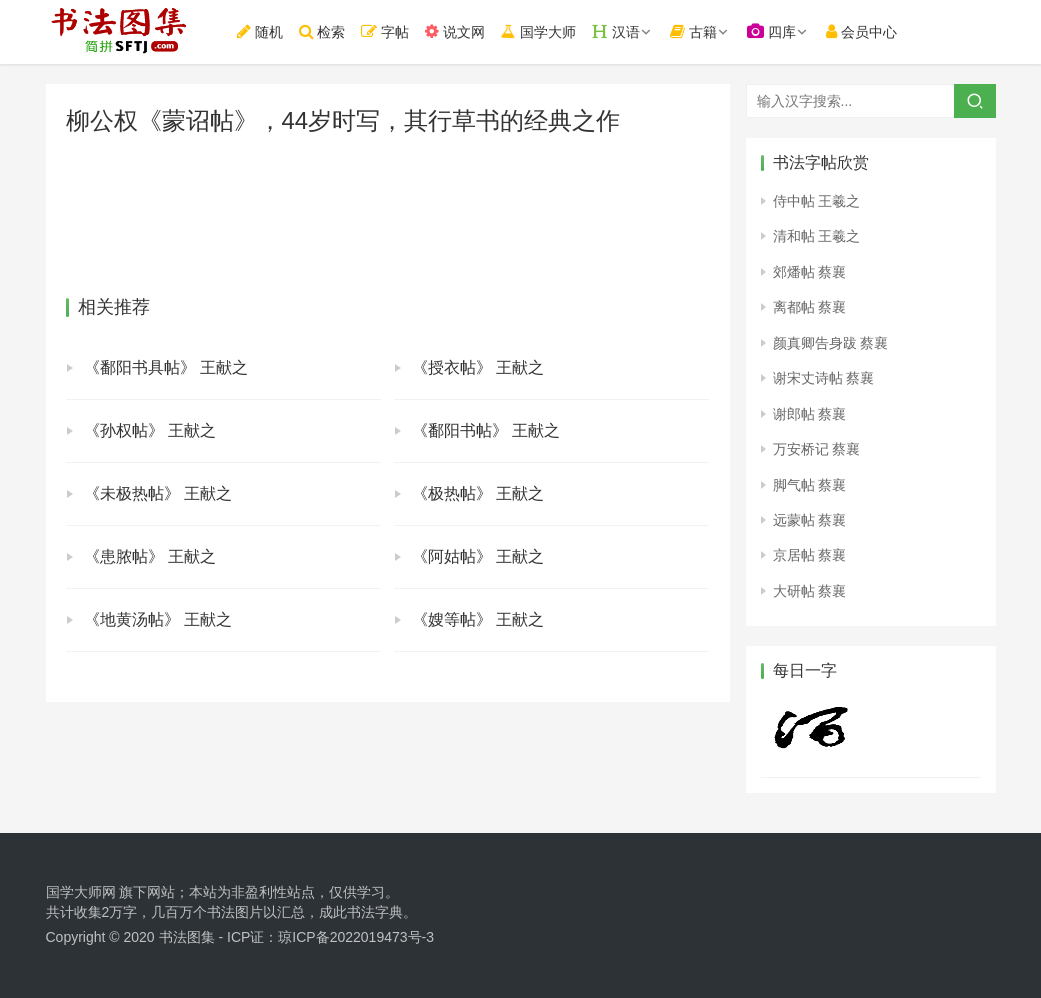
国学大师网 (81, 892)
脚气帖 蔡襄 (810, 485)
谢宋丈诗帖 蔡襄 (824, 378)
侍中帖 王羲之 (817, 201)
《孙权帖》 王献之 (150, 430)
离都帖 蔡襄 (810, 307)
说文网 (465, 31)
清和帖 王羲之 (817, 236)
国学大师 (547, 30)
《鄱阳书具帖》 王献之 (166, 367)
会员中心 (871, 31)
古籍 (703, 31)
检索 (331, 31)
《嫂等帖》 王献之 (478, 619)
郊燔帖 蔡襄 (810, 272)
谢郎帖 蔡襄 (810, 414)
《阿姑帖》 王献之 (478, 556)
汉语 (626, 31)
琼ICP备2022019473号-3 (356, 937)
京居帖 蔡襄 (810, 555)
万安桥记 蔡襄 (817, 449)
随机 (269, 31)
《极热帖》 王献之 (478, 493)
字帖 (395, 31)
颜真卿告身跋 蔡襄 (831, 343)
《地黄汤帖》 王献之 (158, 619)
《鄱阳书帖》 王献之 (486, 430)
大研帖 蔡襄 (810, 591)
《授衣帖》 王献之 (478, 367)
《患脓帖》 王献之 (150, 556)
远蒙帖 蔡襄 (810, 520)
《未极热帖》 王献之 (158, 493)
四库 (781, 31)
